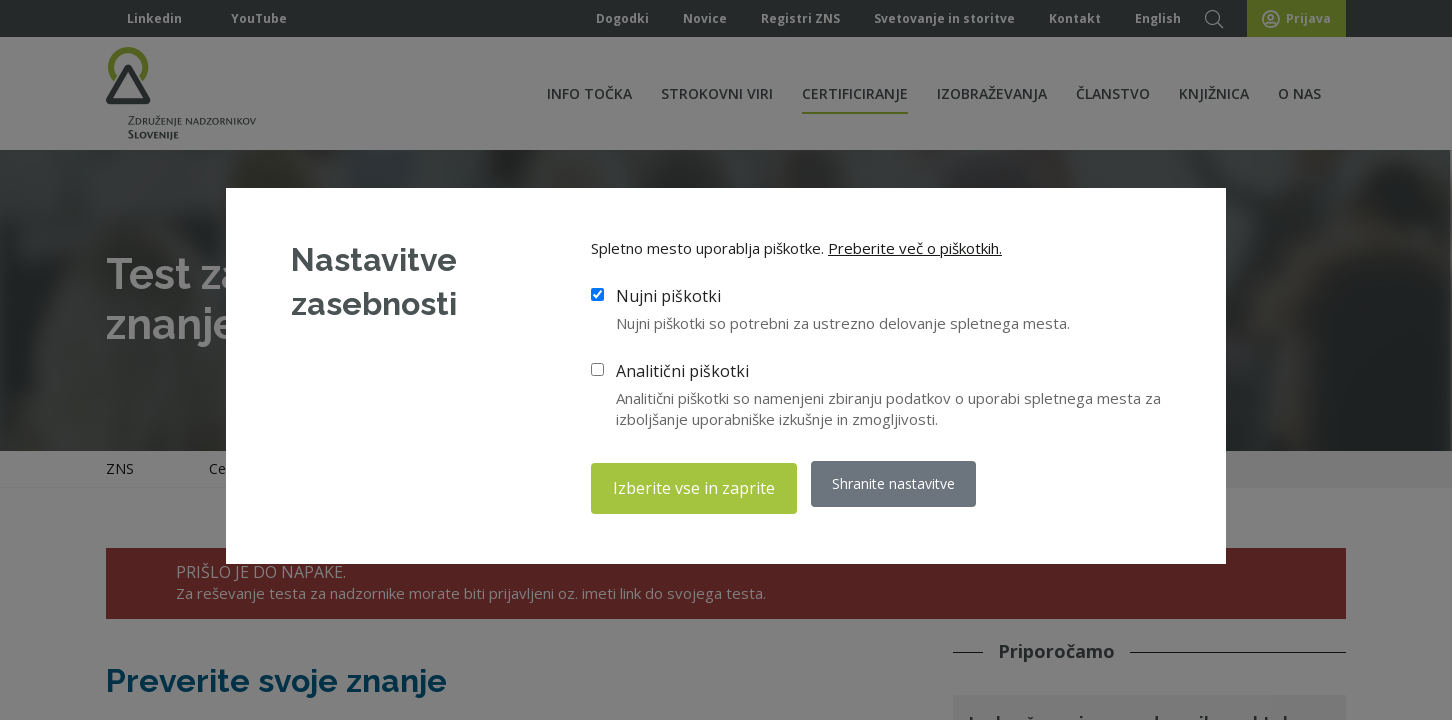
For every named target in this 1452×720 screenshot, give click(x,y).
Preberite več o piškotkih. (915, 252)
